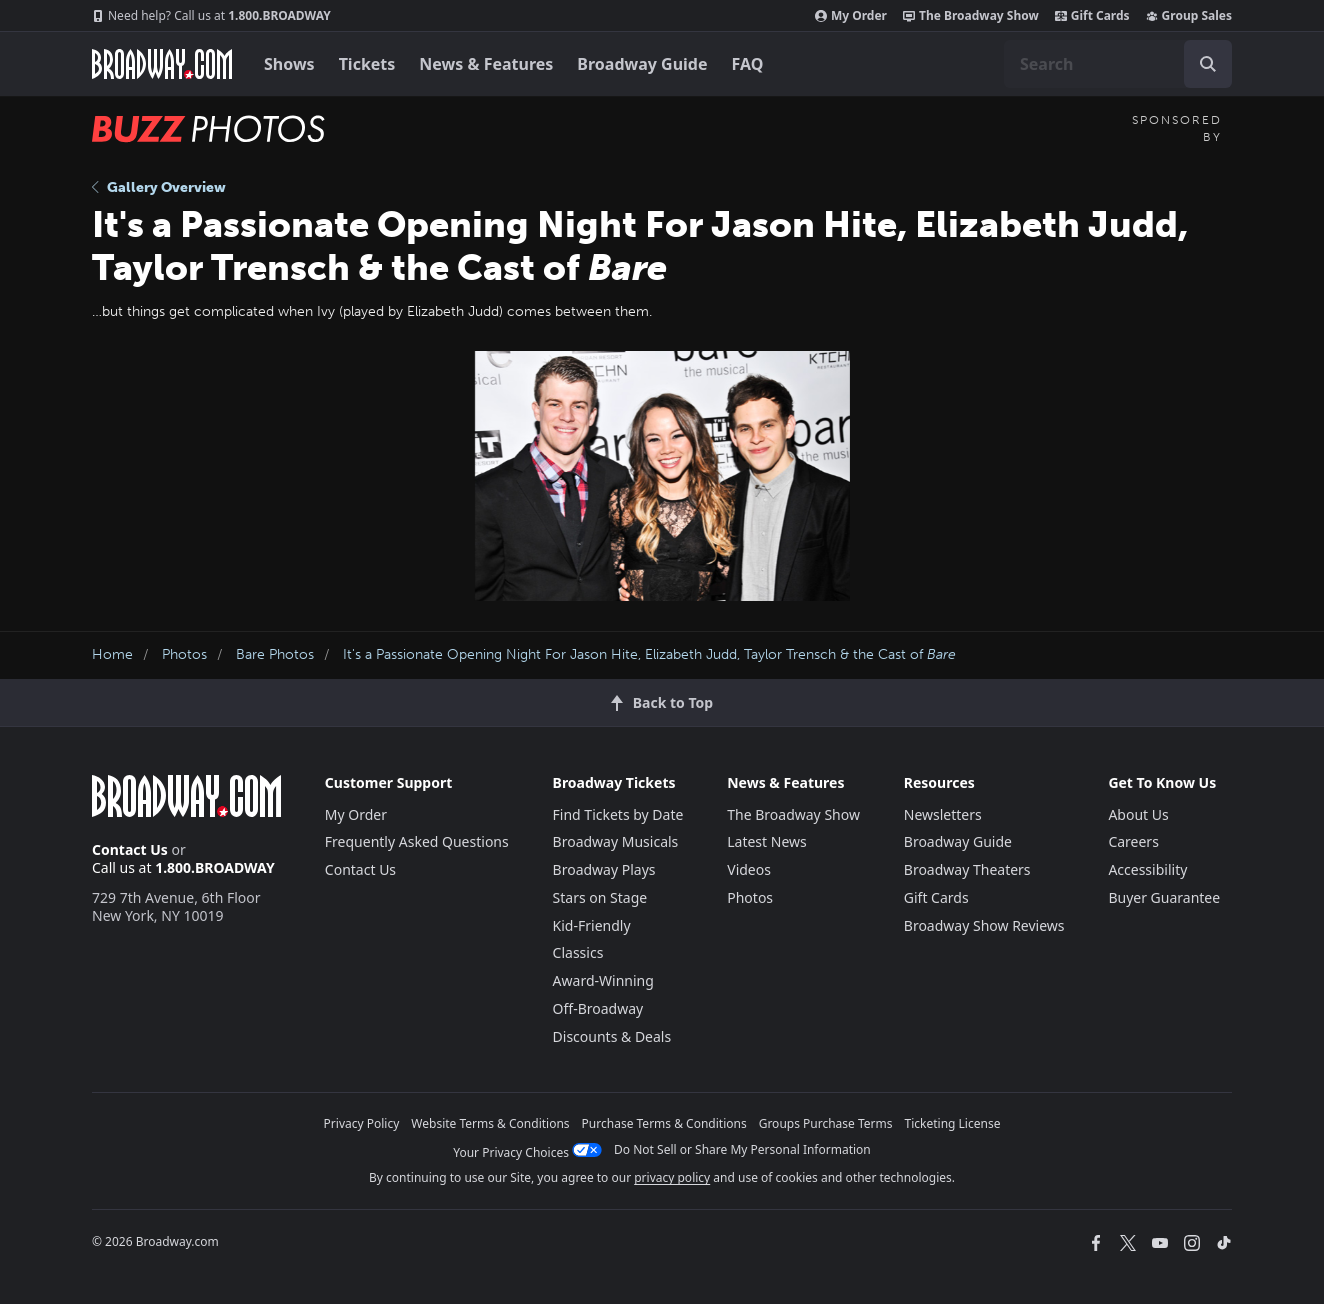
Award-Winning (603, 980)
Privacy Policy (362, 1123)
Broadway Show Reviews (984, 925)
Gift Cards (1092, 16)
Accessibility (1147, 869)
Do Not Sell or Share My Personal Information (742, 1149)
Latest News (767, 841)
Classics (578, 952)
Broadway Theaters (967, 869)
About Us (1138, 814)
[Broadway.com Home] (162, 64)
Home (112, 654)
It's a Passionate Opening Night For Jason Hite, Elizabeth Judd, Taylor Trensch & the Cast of (649, 654)
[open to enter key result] (1208, 64)
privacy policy (672, 1177)
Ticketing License (953, 1123)
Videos (749, 869)
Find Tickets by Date (618, 814)
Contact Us (130, 849)
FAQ (748, 64)
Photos (184, 654)
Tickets (367, 64)
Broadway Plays (604, 869)
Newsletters (943, 814)
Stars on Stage (600, 897)
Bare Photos (275, 654)
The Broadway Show (971, 16)
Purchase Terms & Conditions (664, 1123)
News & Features (486, 64)
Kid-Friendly (592, 925)
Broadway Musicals (616, 841)
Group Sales (1189, 16)
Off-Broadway (598, 1008)
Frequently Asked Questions (417, 841)
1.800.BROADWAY (211, 16)
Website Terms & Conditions (490, 1123)
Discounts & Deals (612, 1036)
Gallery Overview (159, 187)
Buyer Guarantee (1164, 897)
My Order (851, 16)
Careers (1133, 841)
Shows (289, 64)
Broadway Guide (642, 64)
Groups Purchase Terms (826, 1123)
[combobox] (1118, 64)
